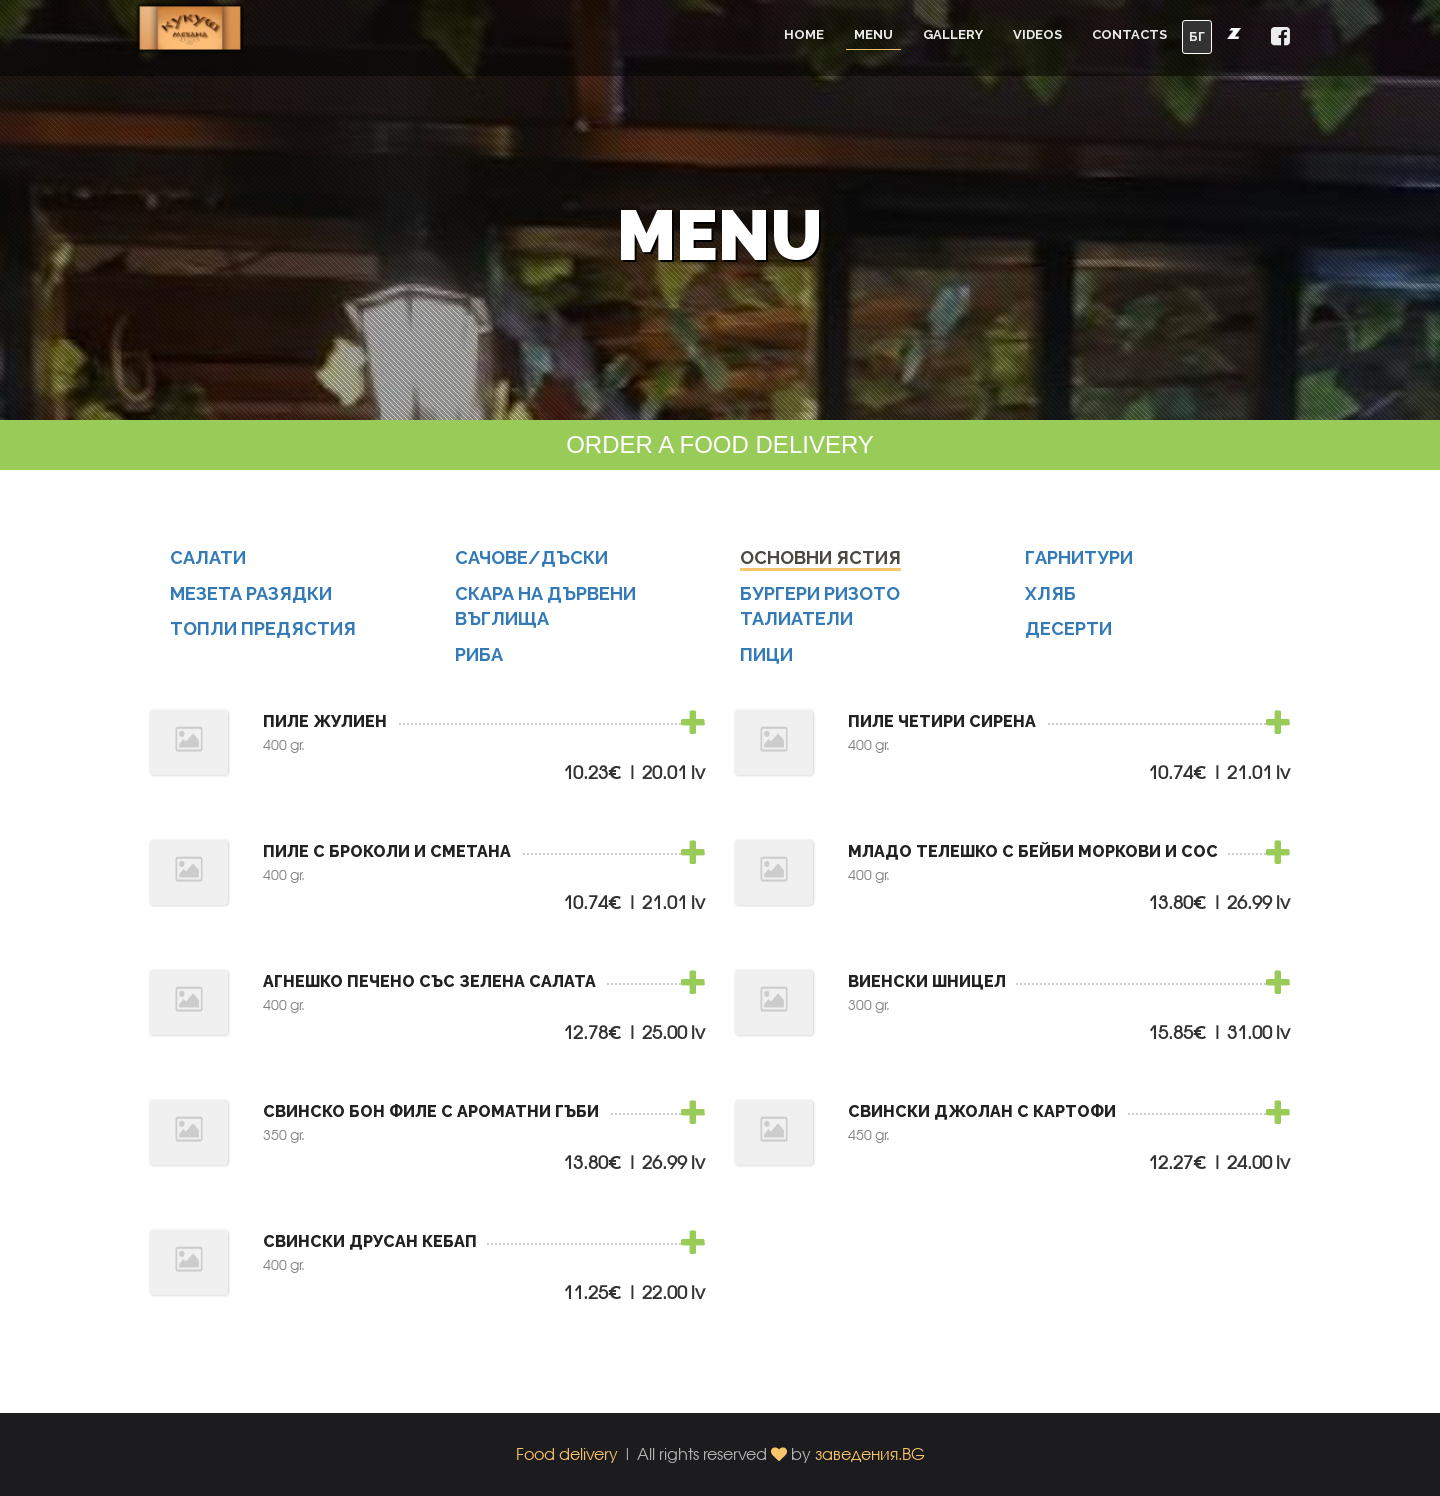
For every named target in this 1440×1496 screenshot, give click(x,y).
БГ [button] (1197, 36)
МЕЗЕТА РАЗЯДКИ (251, 603)
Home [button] (804, 34)
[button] (1280, 37)
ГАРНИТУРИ (1079, 568)
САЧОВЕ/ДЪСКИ (531, 568)
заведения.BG (870, 1453)
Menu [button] (873, 34)
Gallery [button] (953, 34)
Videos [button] (1037, 34)
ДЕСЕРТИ (1068, 639)
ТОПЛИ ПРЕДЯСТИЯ (263, 639)
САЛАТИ (208, 568)
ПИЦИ (766, 665)
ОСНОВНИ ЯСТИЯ (820, 568)
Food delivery (567, 1453)
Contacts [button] (1129, 34)
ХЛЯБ (1050, 603)
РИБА (479, 665)
